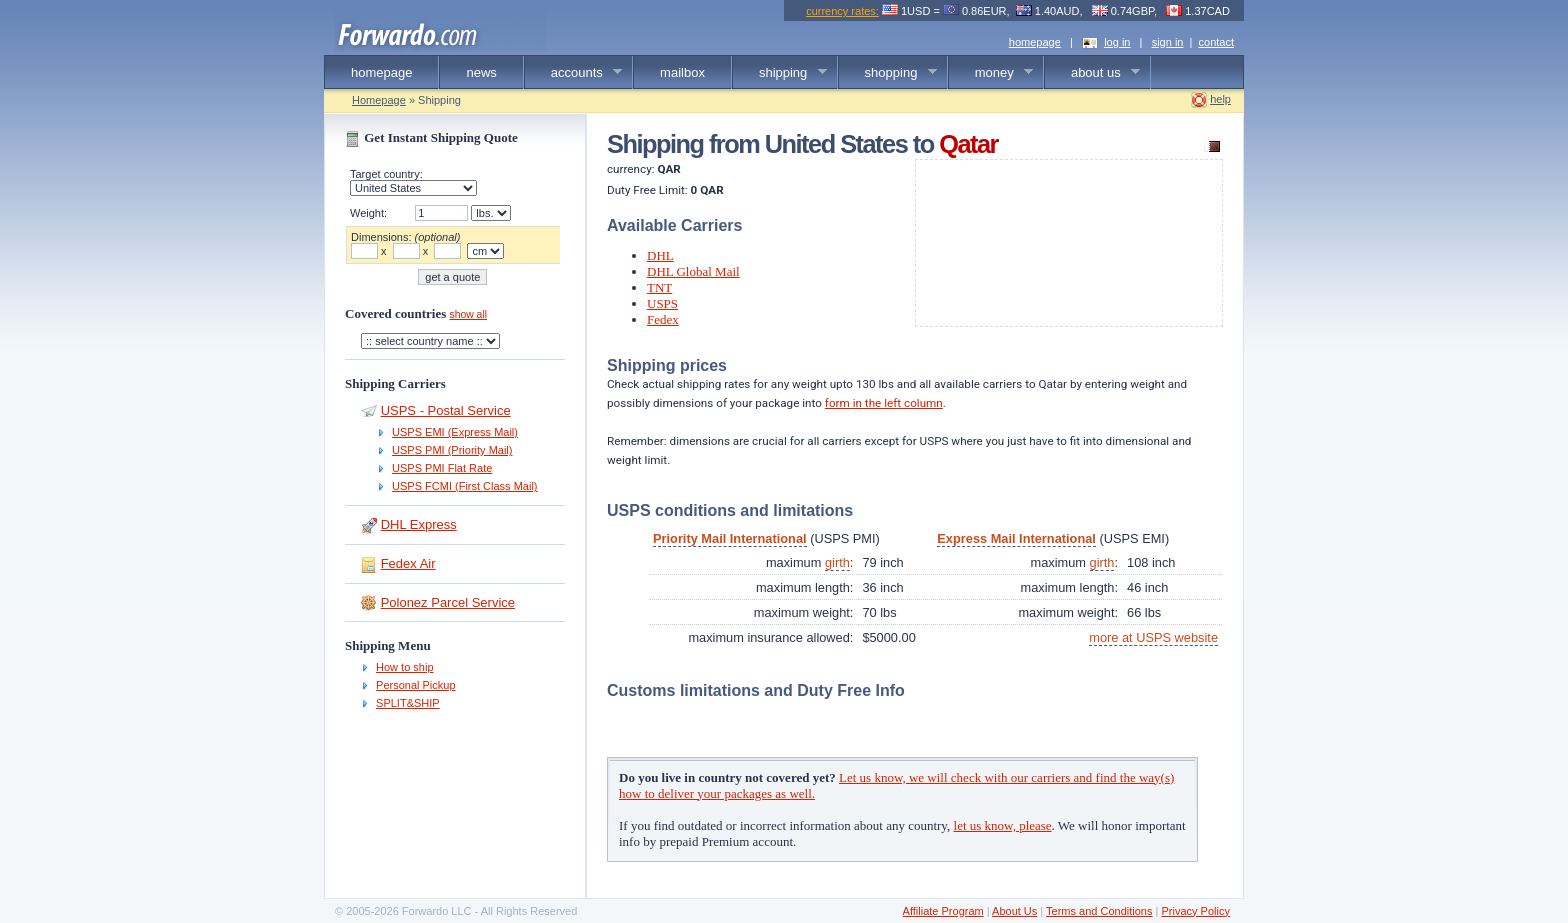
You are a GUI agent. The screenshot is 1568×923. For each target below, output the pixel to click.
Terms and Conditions (1099, 911)
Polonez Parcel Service (448, 602)
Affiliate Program (943, 911)
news (481, 72)
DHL (660, 255)
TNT (659, 287)
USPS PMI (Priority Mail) (452, 450)
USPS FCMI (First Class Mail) (464, 486)
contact (1216, 42)
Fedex (663, 319)
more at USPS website (1153, 637)
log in (1117, 42)
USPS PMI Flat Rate (442, 468)
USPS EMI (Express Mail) (455, 432)
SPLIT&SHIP (408, 703)
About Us (1014, 911)
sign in (1168, 42)
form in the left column (884, 403)
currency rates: (842, 11)
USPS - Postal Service (446, 410)
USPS (662, 303)
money (991, 73)
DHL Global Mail (693, 271)
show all (468, 314)
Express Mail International (1016, 538)
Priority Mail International (730, 538)
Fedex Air (408, 563)
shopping (888, 73)
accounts (574, 73)
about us (1092, 73)
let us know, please (1003, 825)
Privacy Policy (1195, 911)
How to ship (404, 667)
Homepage (379, 100)
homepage (1035, 42)
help (1220, 99)
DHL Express (419, 524)
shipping (780, 73)
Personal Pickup (416, 685)
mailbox (682, 72)
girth (837, 562)
